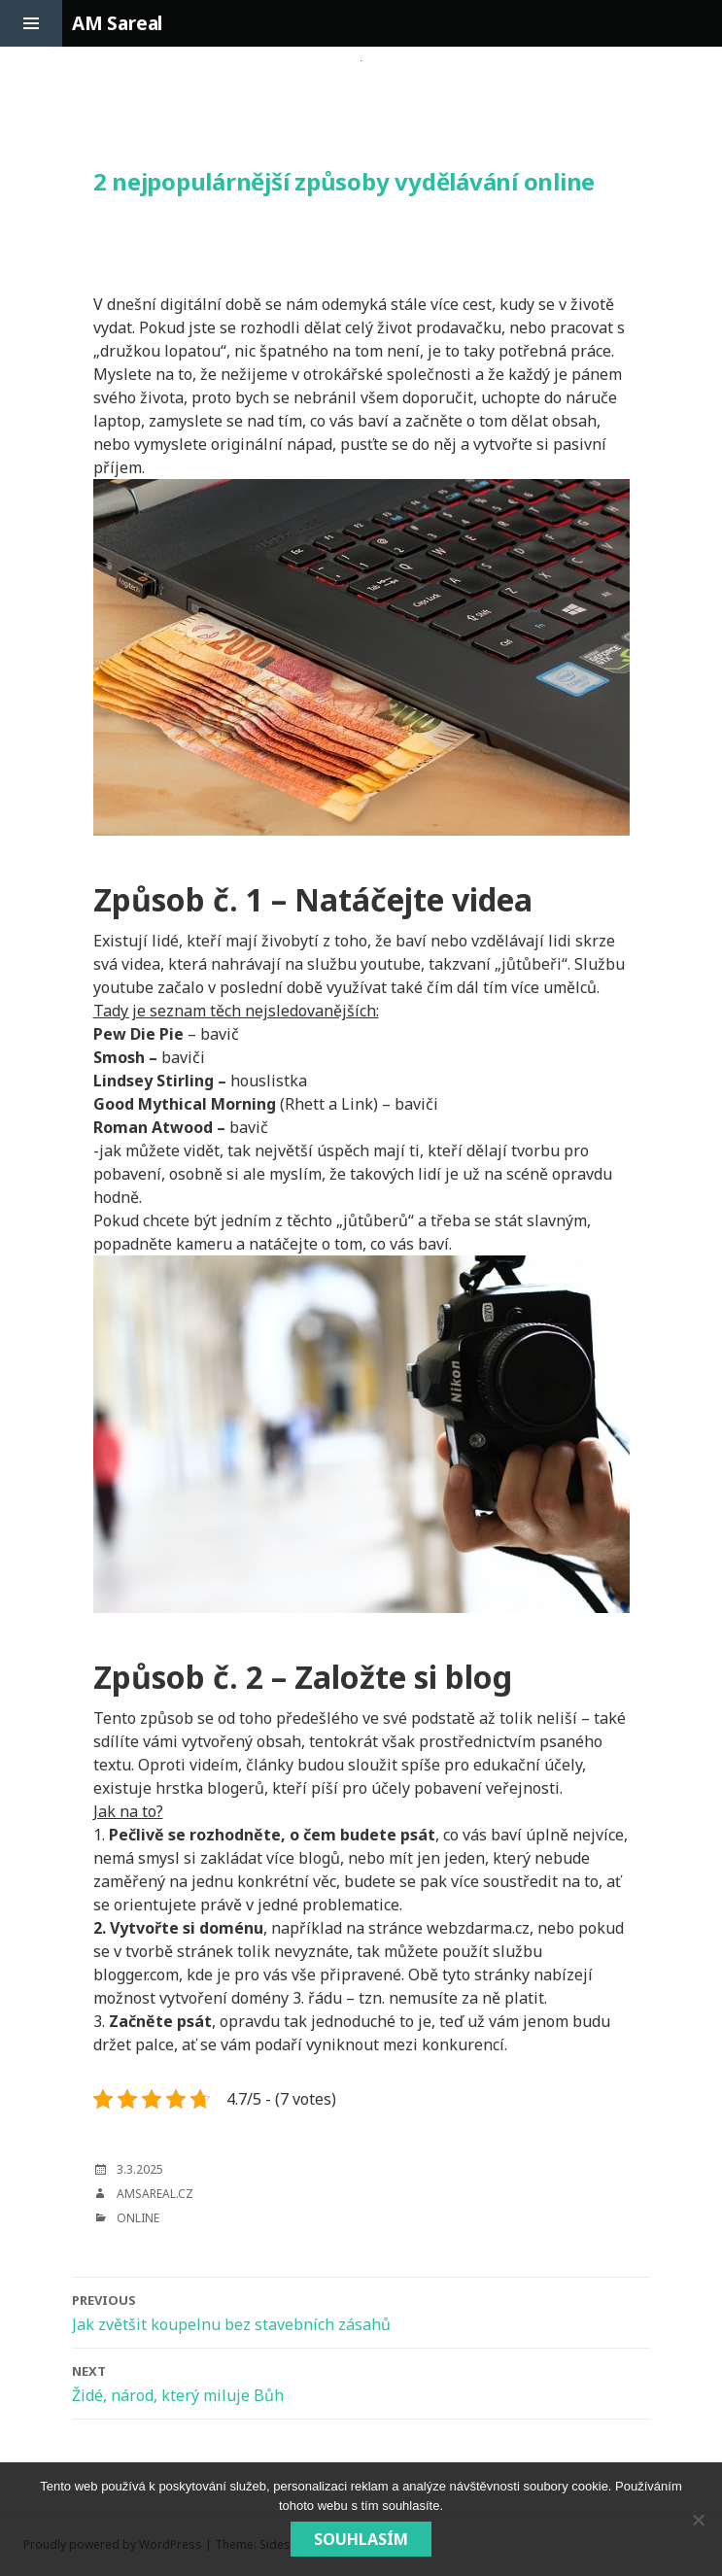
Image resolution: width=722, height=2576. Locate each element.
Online (138, 2218)
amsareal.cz (155, 2193)
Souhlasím (361, 2539)
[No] (697, 2519)
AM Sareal (117, 23)
